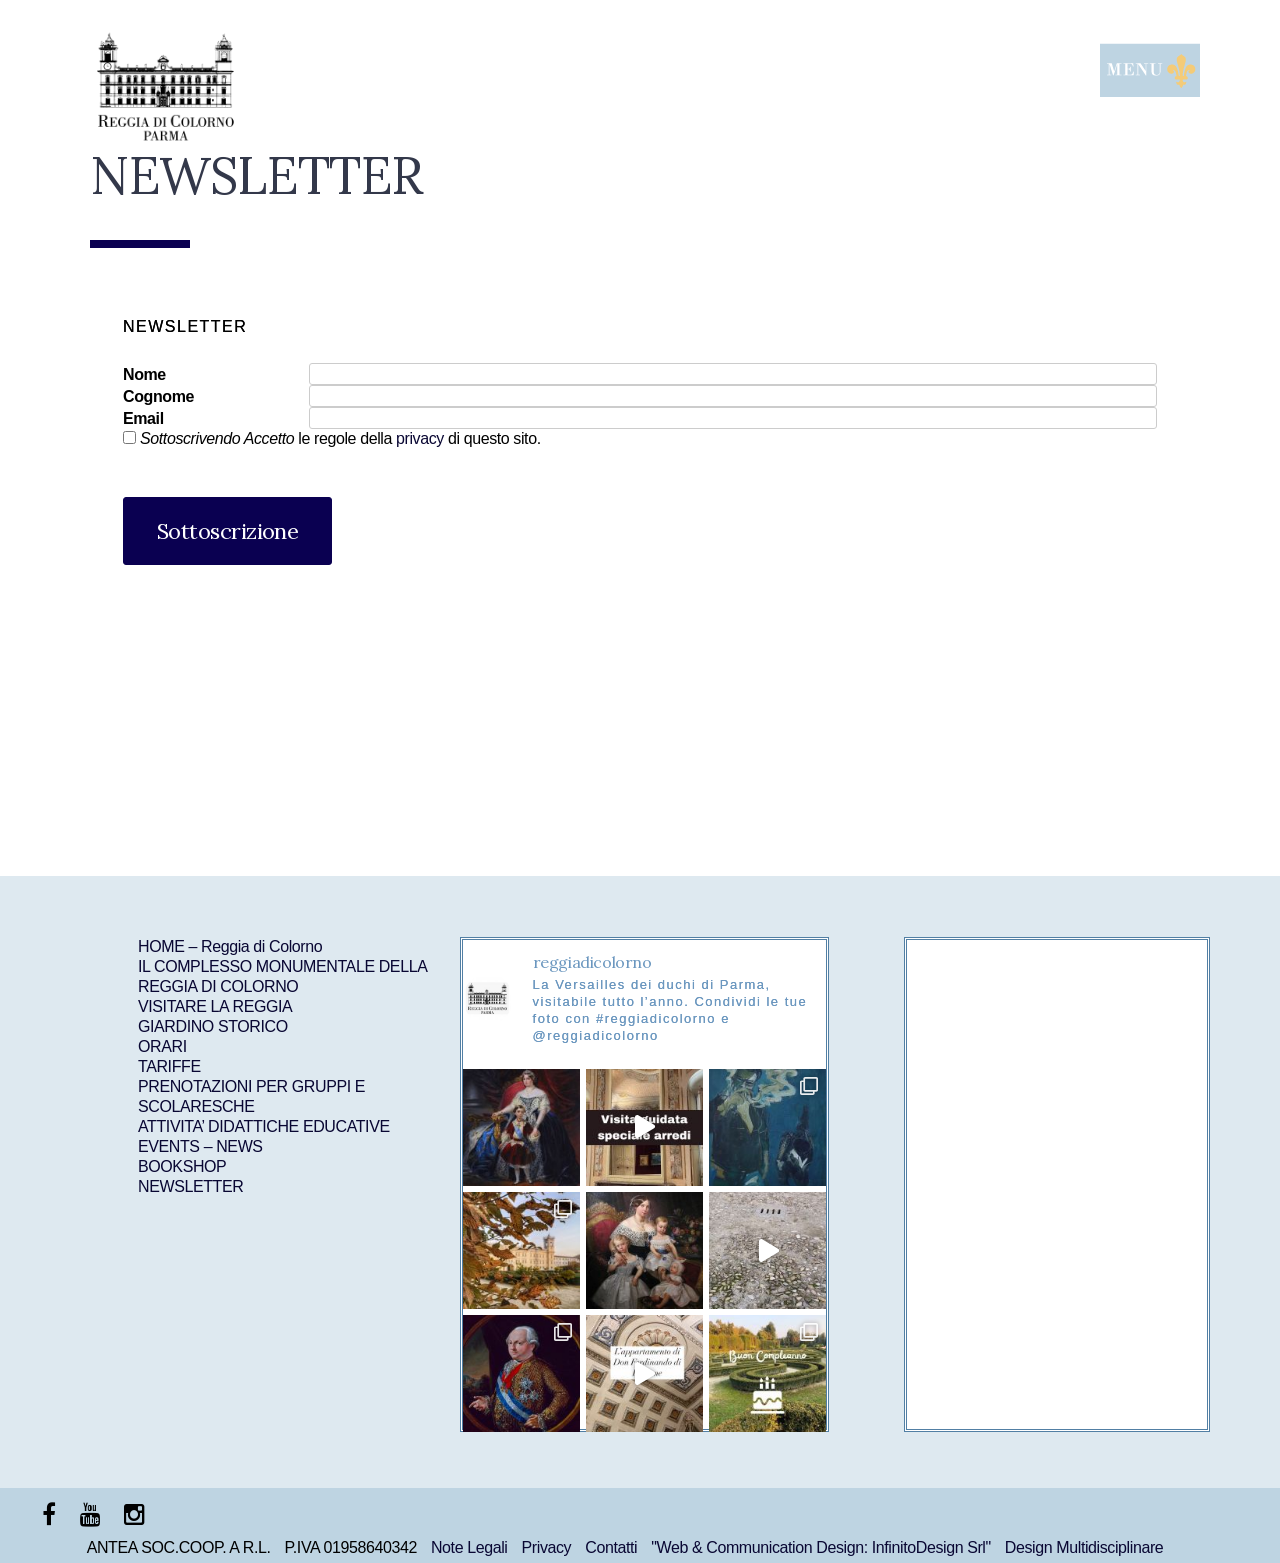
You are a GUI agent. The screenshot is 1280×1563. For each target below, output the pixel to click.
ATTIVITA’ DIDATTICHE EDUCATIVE (264, 1126)
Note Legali (469, 1547)
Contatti (611, 1547)
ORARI (162, 1046)
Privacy (547, 1547)
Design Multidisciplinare (1084, 1547)
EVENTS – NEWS (200, 1146)
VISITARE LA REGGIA (215, 1006)
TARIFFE (169, 1066)
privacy (420, 438)
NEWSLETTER (190, 1186)
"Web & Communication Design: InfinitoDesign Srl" (821, 1547)
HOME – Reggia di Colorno (230, 946)
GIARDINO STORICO (213, 1026)
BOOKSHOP (182, 1166)
